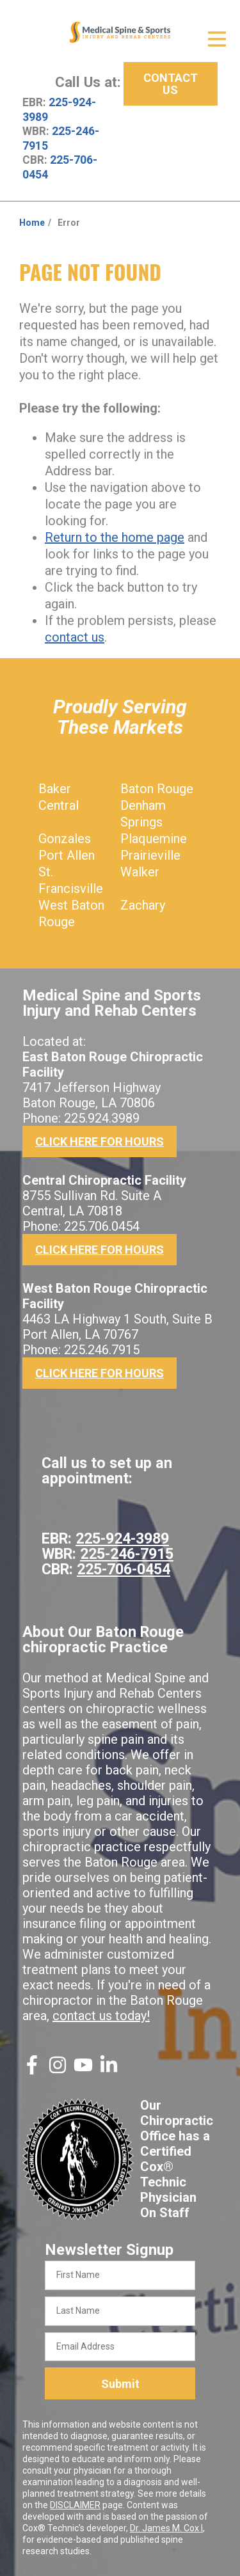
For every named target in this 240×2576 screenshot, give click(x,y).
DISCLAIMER (75, 2505)
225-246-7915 (126, 1554)
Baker (54, 788)
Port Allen (66, 855)
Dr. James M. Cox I (166, 2528)
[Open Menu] (217, 39)
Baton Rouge (156, 788)
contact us (74, 637)
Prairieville (150, 855)
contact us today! (101, 2015)
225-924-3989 (122, 1538)
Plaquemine (153, 838)
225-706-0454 (123, 1569)
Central (58, 805)
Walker (139, 872)
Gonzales (64, 838)
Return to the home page (114, 537)
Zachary (142, 905)
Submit (120, 2383)
